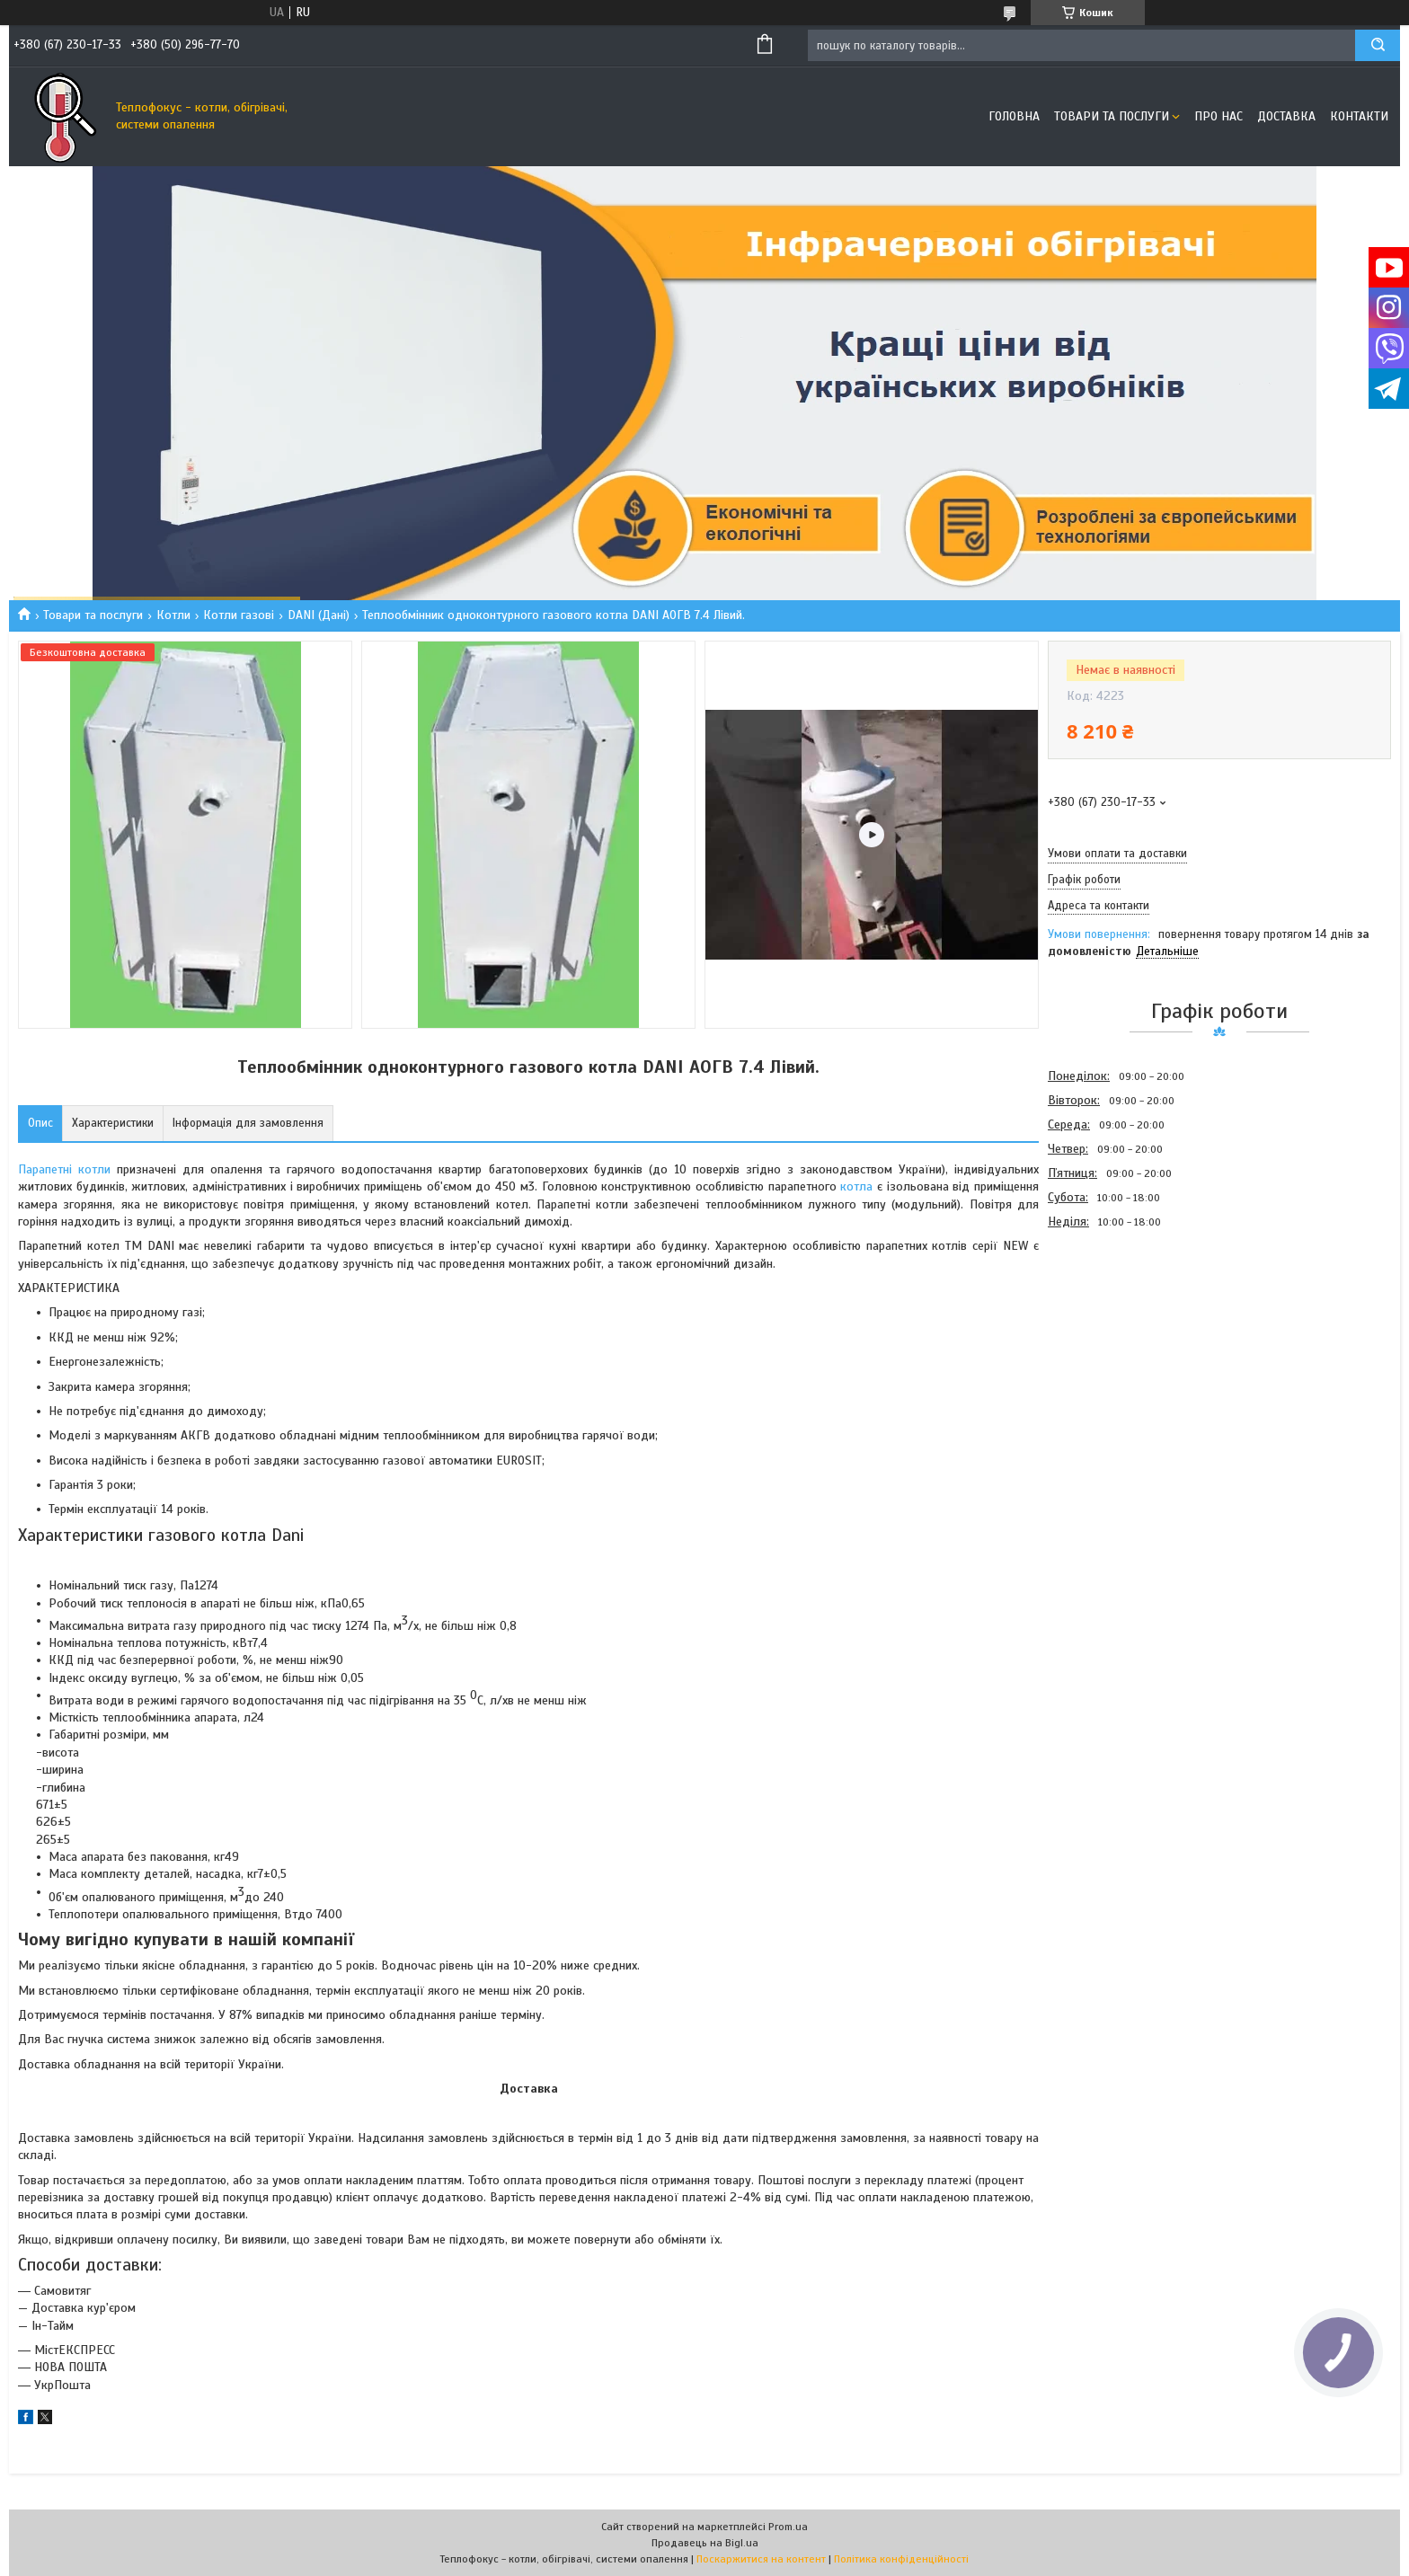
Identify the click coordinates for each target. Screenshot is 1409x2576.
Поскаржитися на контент (761, 2559)
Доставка (1286, 116)
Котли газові (238, 615)
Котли (173, 615)
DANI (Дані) (319, 615)
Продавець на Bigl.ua (704, 2542)
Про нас (1218, 116)
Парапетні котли (64, 1169)
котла (856, 1186)
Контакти (1359, 116)
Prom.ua (788, 2526)
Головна (1014, 116)
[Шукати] (1377, 45)
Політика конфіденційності (901, 2559)
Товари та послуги (1111, 116)
